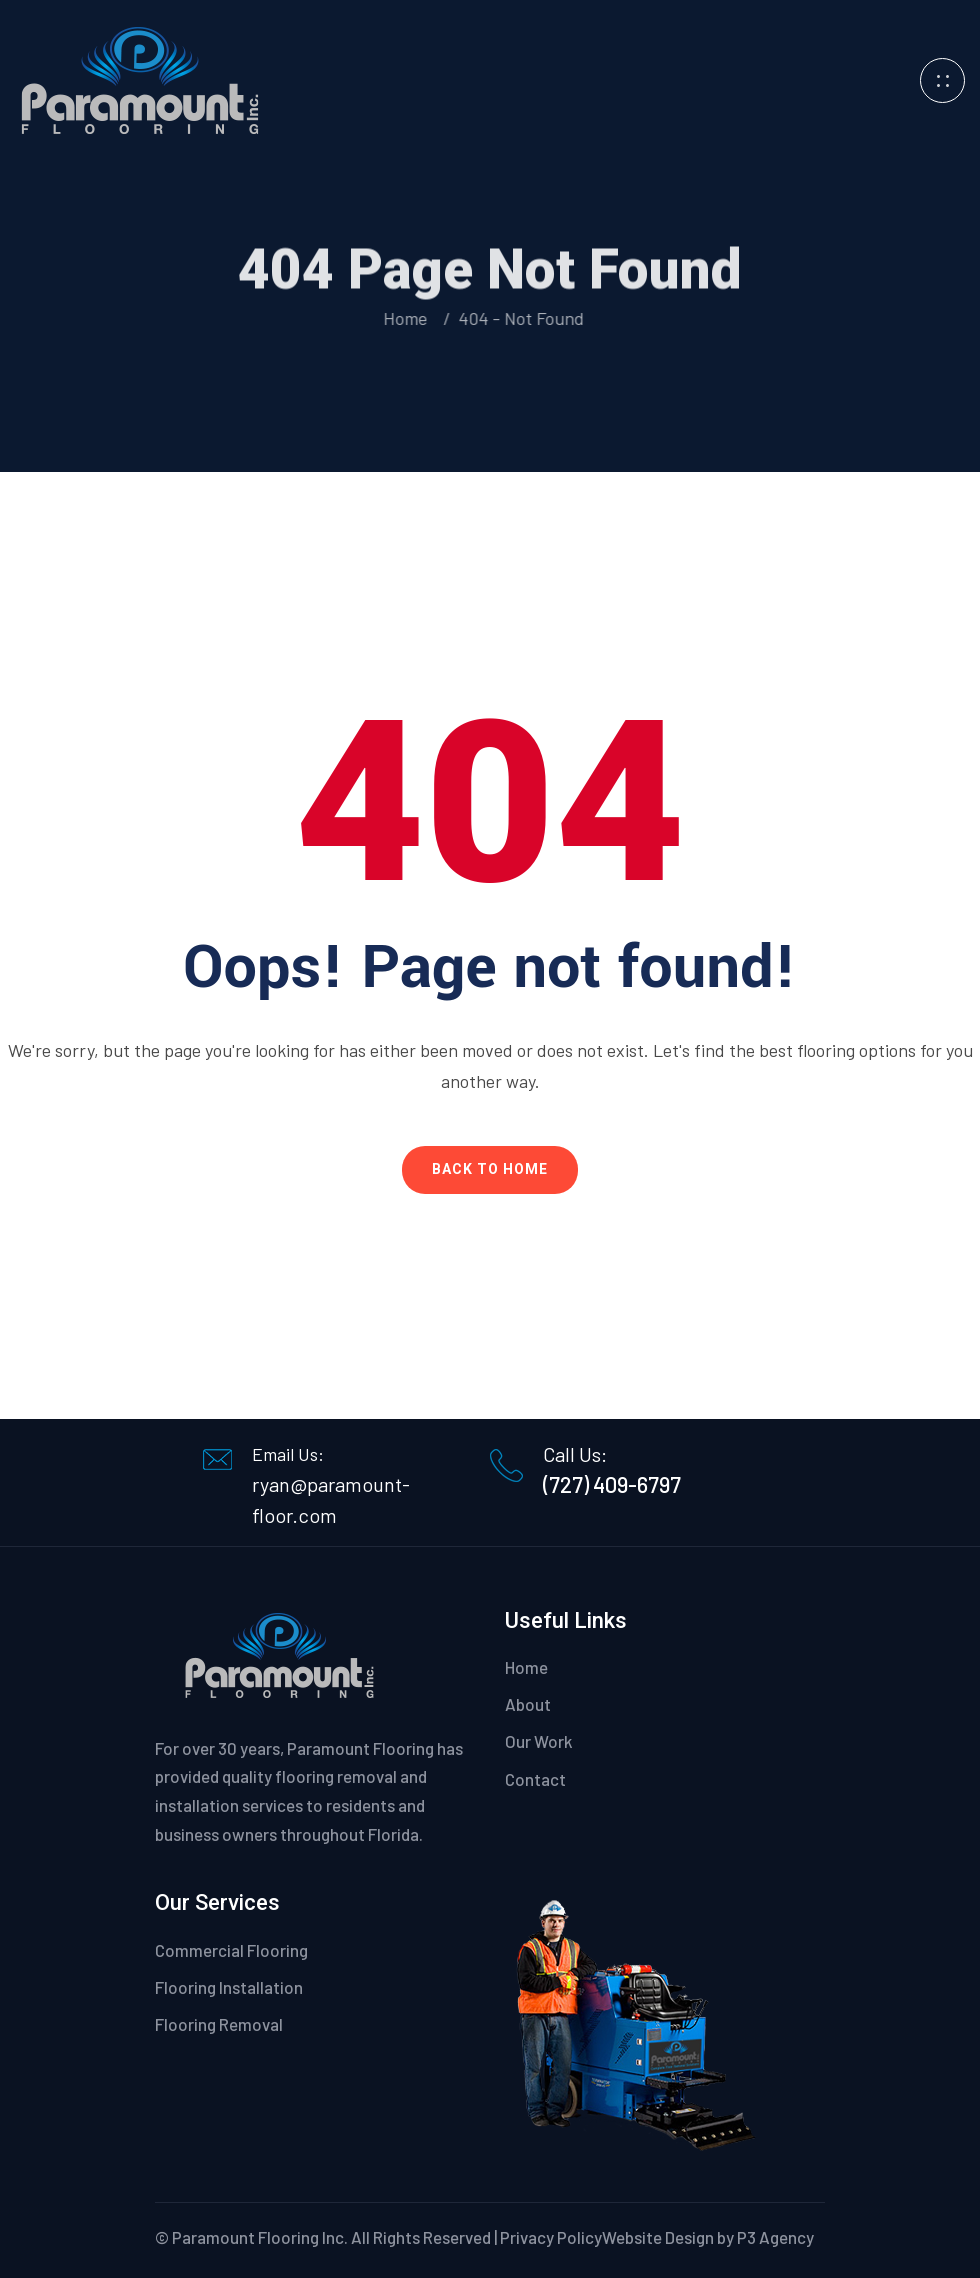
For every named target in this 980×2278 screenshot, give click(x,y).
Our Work (539, 1741)
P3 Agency (775, 2237)
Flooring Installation (229, 1987)
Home (406, 318)
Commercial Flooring (231, 1950)
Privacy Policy (551, 2237)
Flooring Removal (219, 2024)
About (528, 1704)
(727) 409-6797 (612, 1484)
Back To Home (490, 1169)
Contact (535, 1779)
